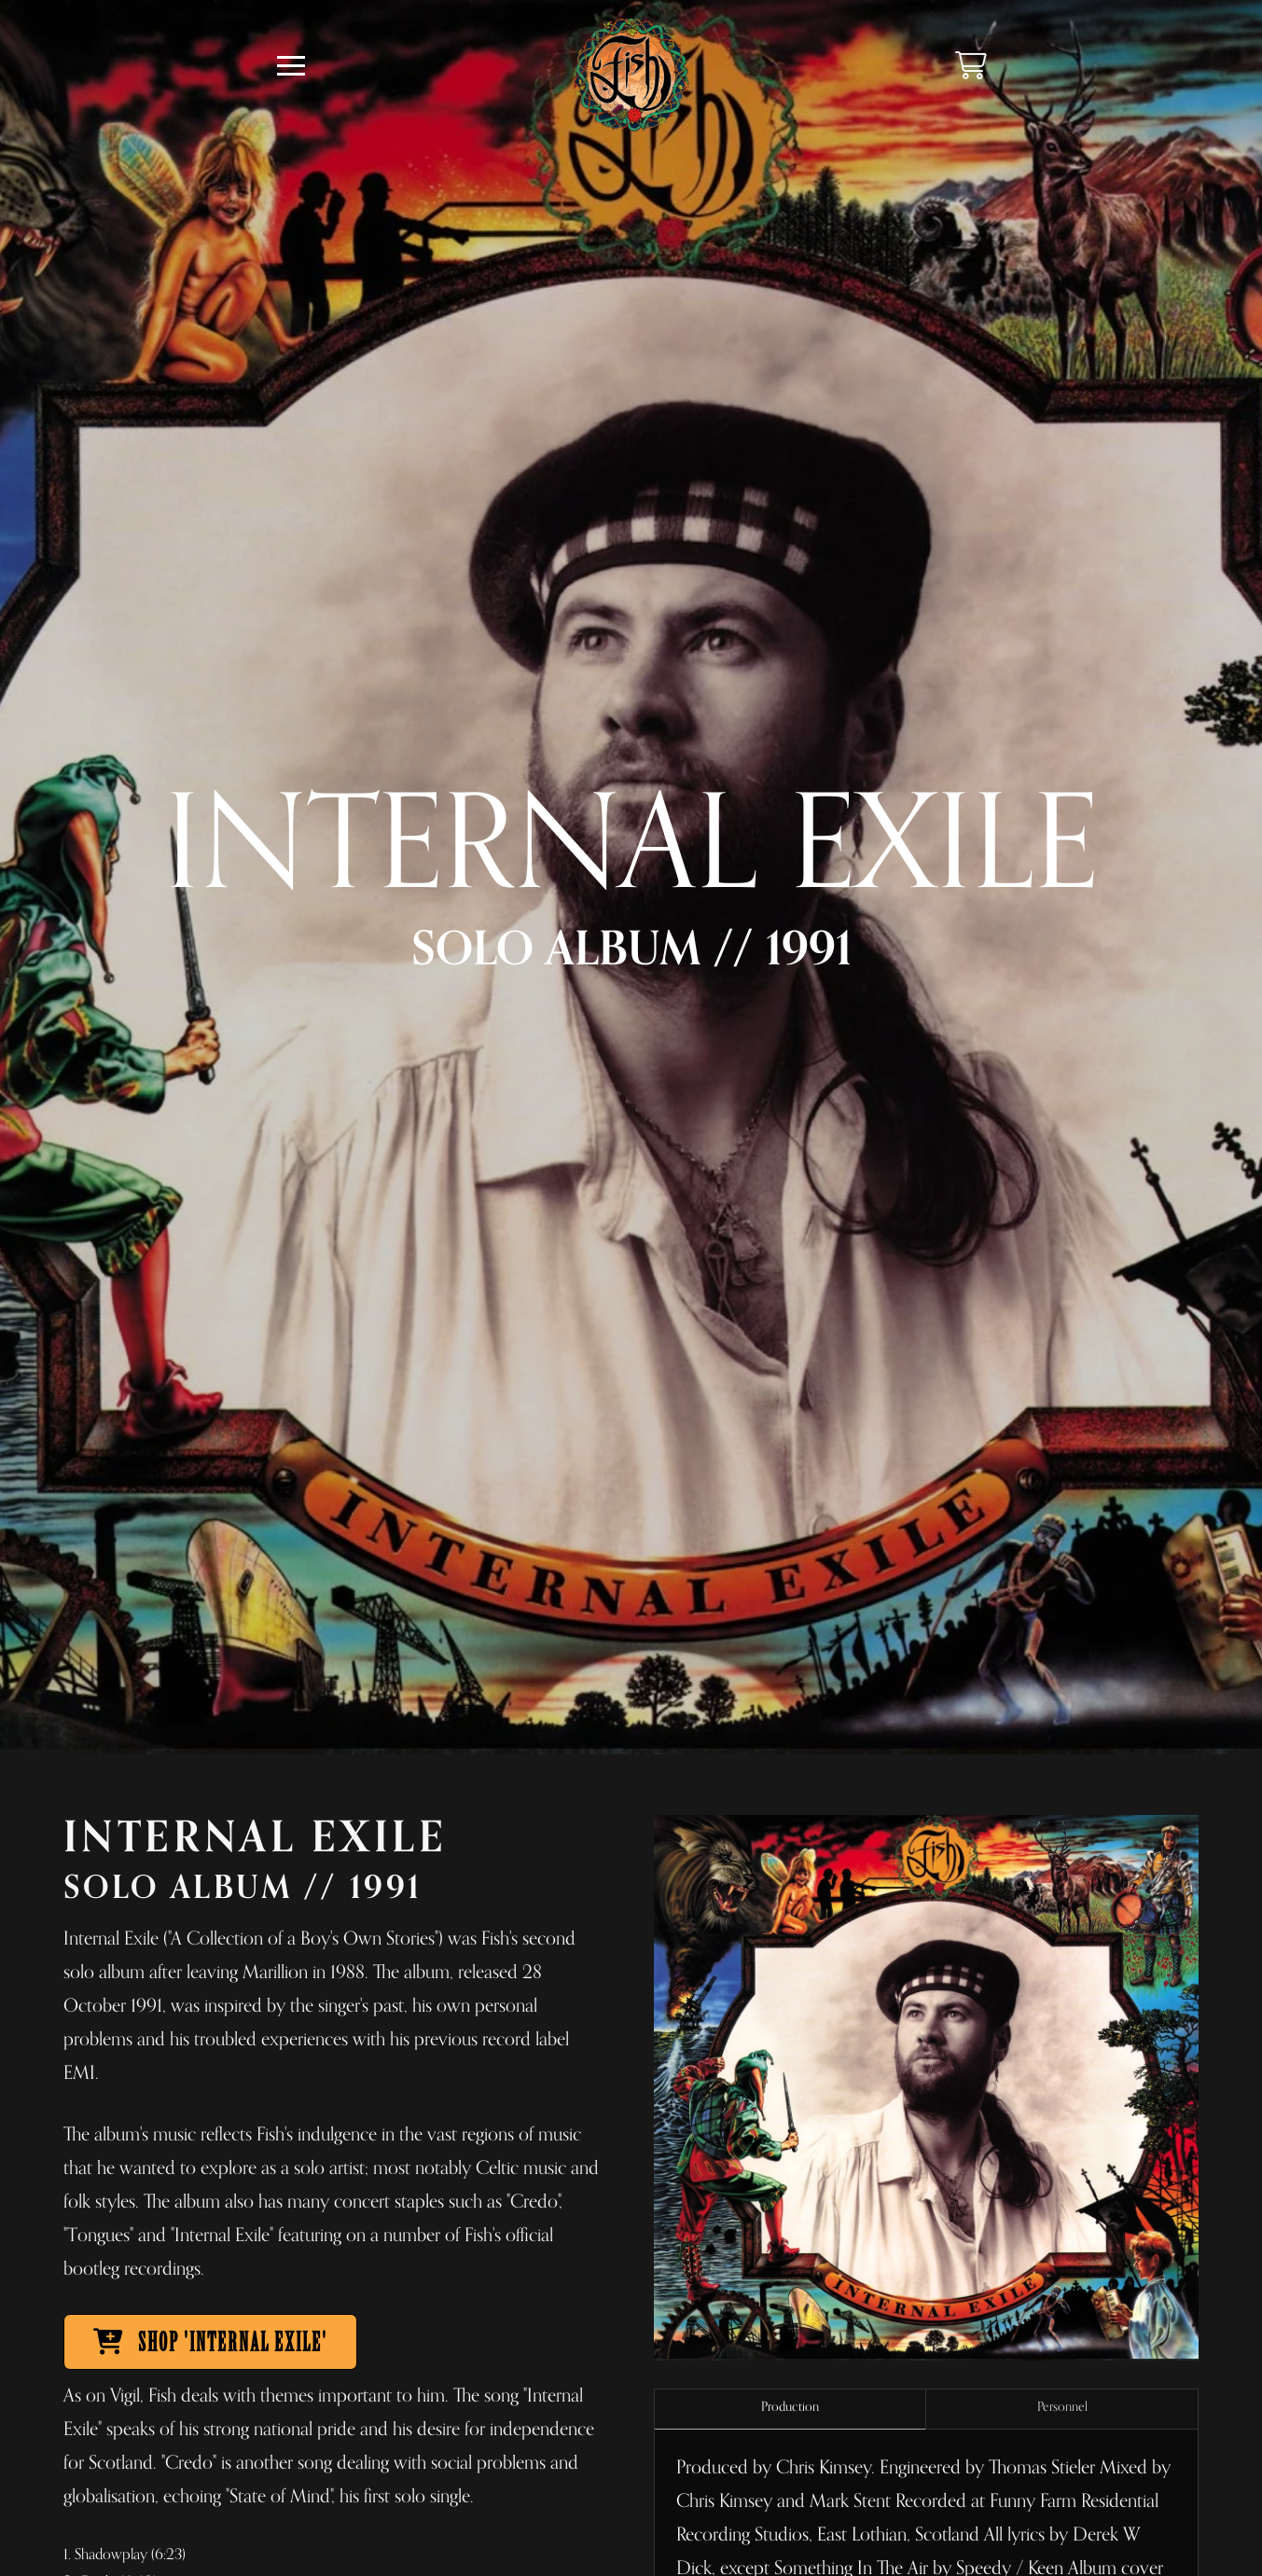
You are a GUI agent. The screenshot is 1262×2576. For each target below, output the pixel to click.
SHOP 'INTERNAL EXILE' (210, 2342)
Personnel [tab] (1062, 2406)
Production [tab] (790, 2406)
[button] (291, 65)
